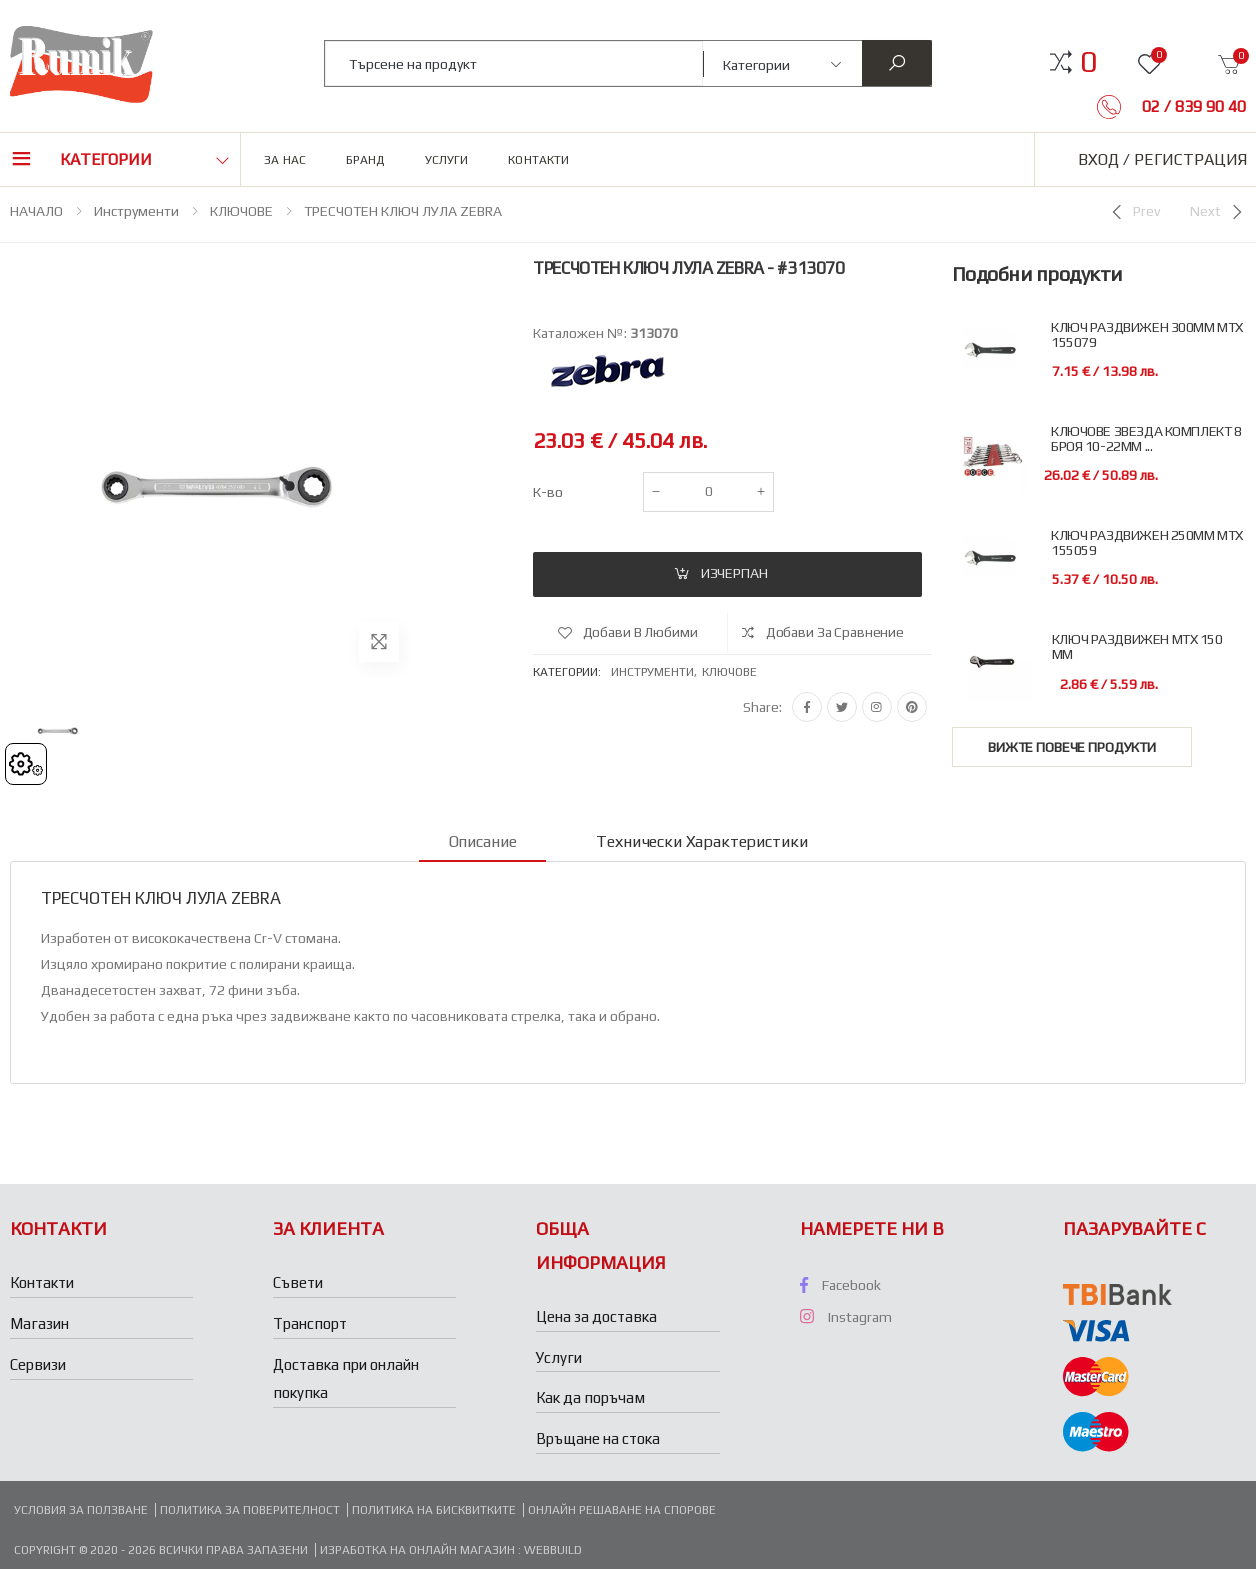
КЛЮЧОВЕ (241, 211)
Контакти (538, 160)
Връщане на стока (598, 1438)
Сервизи (38, 1364)
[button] (1088, 62)
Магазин (39, 1323)
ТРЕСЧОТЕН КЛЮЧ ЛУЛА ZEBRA (403, 211)
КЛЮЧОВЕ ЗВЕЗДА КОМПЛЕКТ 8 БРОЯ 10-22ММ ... (1146, 439)
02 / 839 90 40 (1192, 106)
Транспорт (310, 1323)
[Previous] (1134, 212)
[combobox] (514, 63)
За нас (285, 160)
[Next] (1218, 212)
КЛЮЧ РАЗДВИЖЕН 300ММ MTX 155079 (1147, 335)
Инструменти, (656, 672)
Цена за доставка (596, 1316)
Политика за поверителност (250, 1510)
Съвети (298, 1282)
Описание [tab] (483, 841)
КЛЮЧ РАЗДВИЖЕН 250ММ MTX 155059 (1147, 543)
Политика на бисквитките (434, 1510)
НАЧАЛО (36, 211)
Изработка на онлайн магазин (419, 1550)
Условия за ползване (81, 1510)
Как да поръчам (590, 1397)
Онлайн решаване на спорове (622, 1510)
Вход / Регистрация (1162, 159)
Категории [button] (106, 159)
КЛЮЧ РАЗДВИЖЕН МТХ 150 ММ (1137, 647)
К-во (548, 492)
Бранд (365, 160)
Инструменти (136, 211)
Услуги (447, 160)
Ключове (729, 672)
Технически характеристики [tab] (701, 841)
